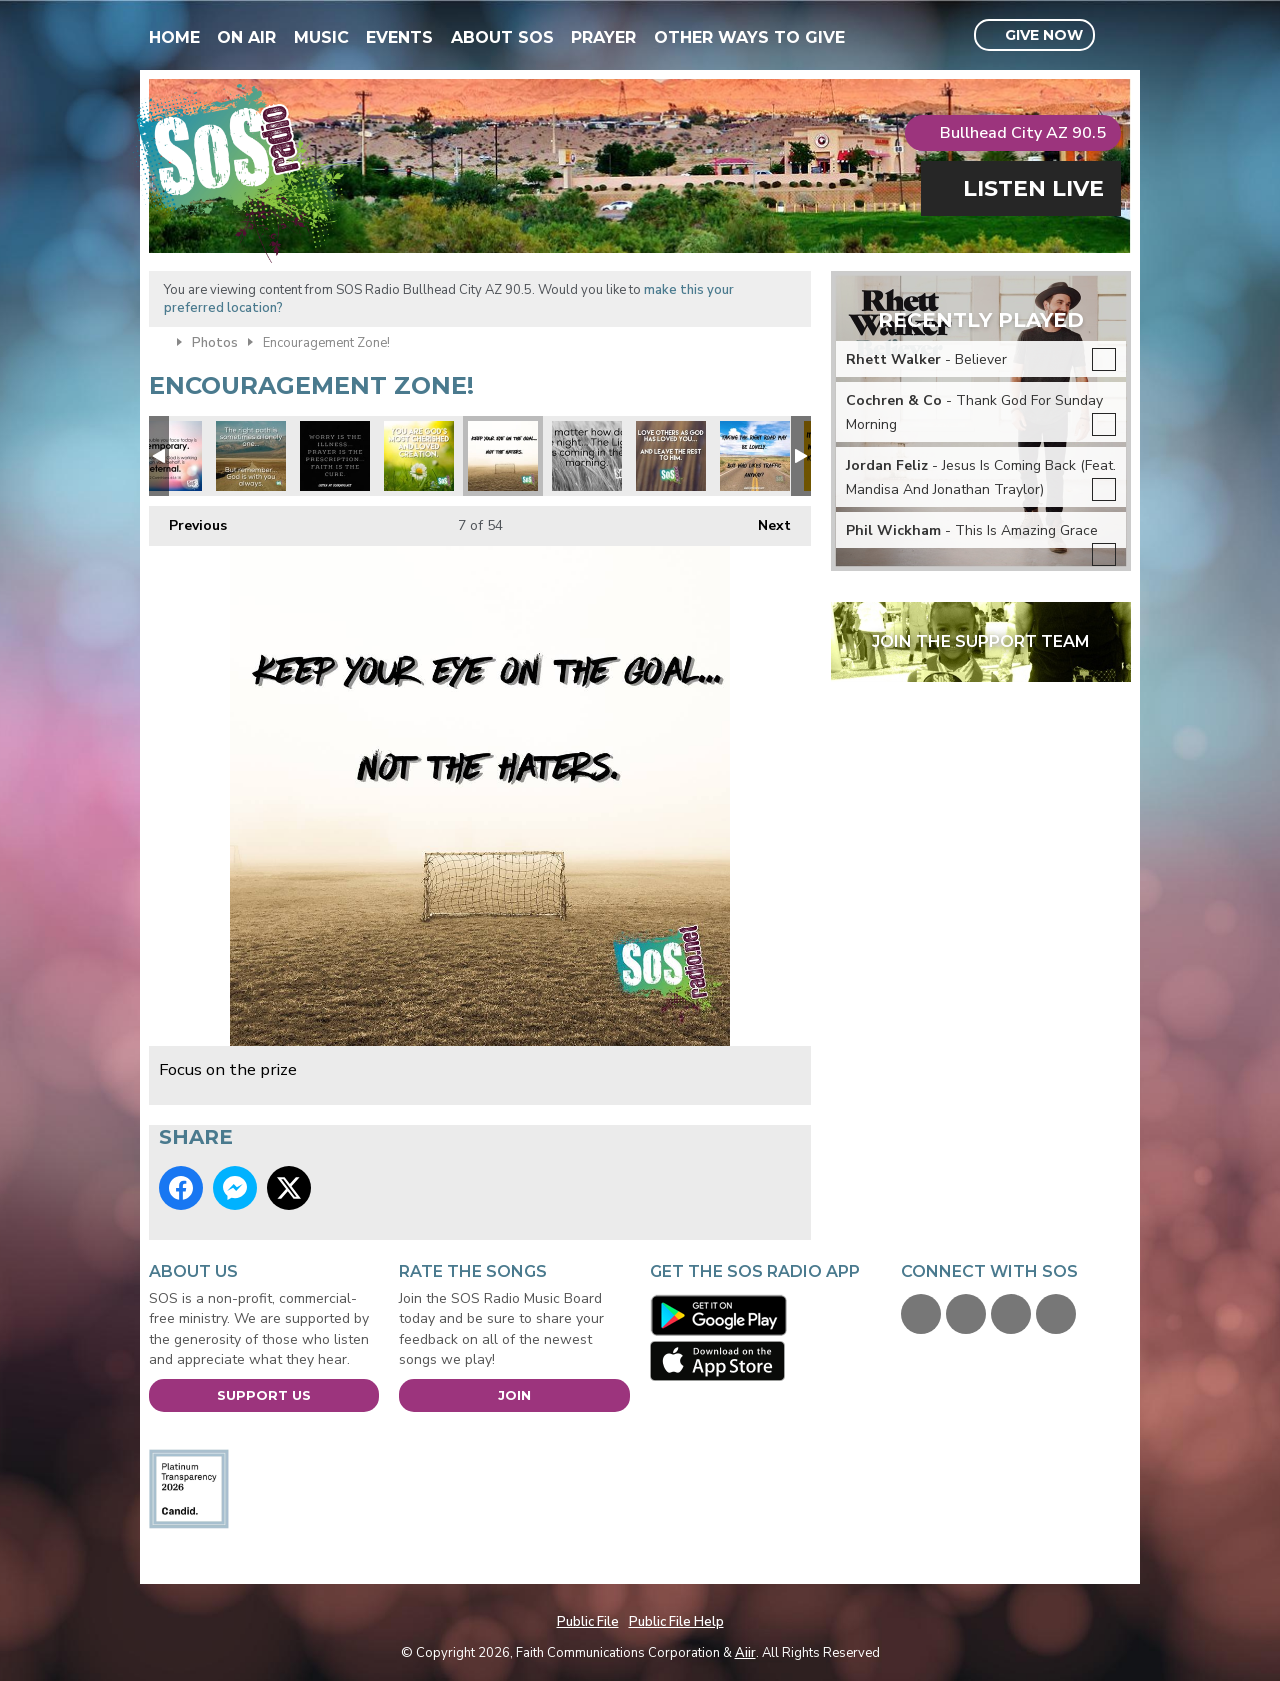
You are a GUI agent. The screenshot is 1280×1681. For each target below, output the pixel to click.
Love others (671, 456)
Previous (188, 520)
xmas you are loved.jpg (419, 456)
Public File (588, 1622)
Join (514, 1395)
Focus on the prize (503, 456)
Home (174, 37)
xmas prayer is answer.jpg (335, 456)
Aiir (745, 1653)
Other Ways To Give (749, 37)
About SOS (502, 37)
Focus (755, 456)
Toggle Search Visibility (1118, 36)
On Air (246, 37)
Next (764, 520)
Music (321, 37)
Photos (215, 343)
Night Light (587, 456)
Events (399, 37)
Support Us (264, 1395)
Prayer (603, 37)
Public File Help (676, 1622)
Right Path (251, 456)
